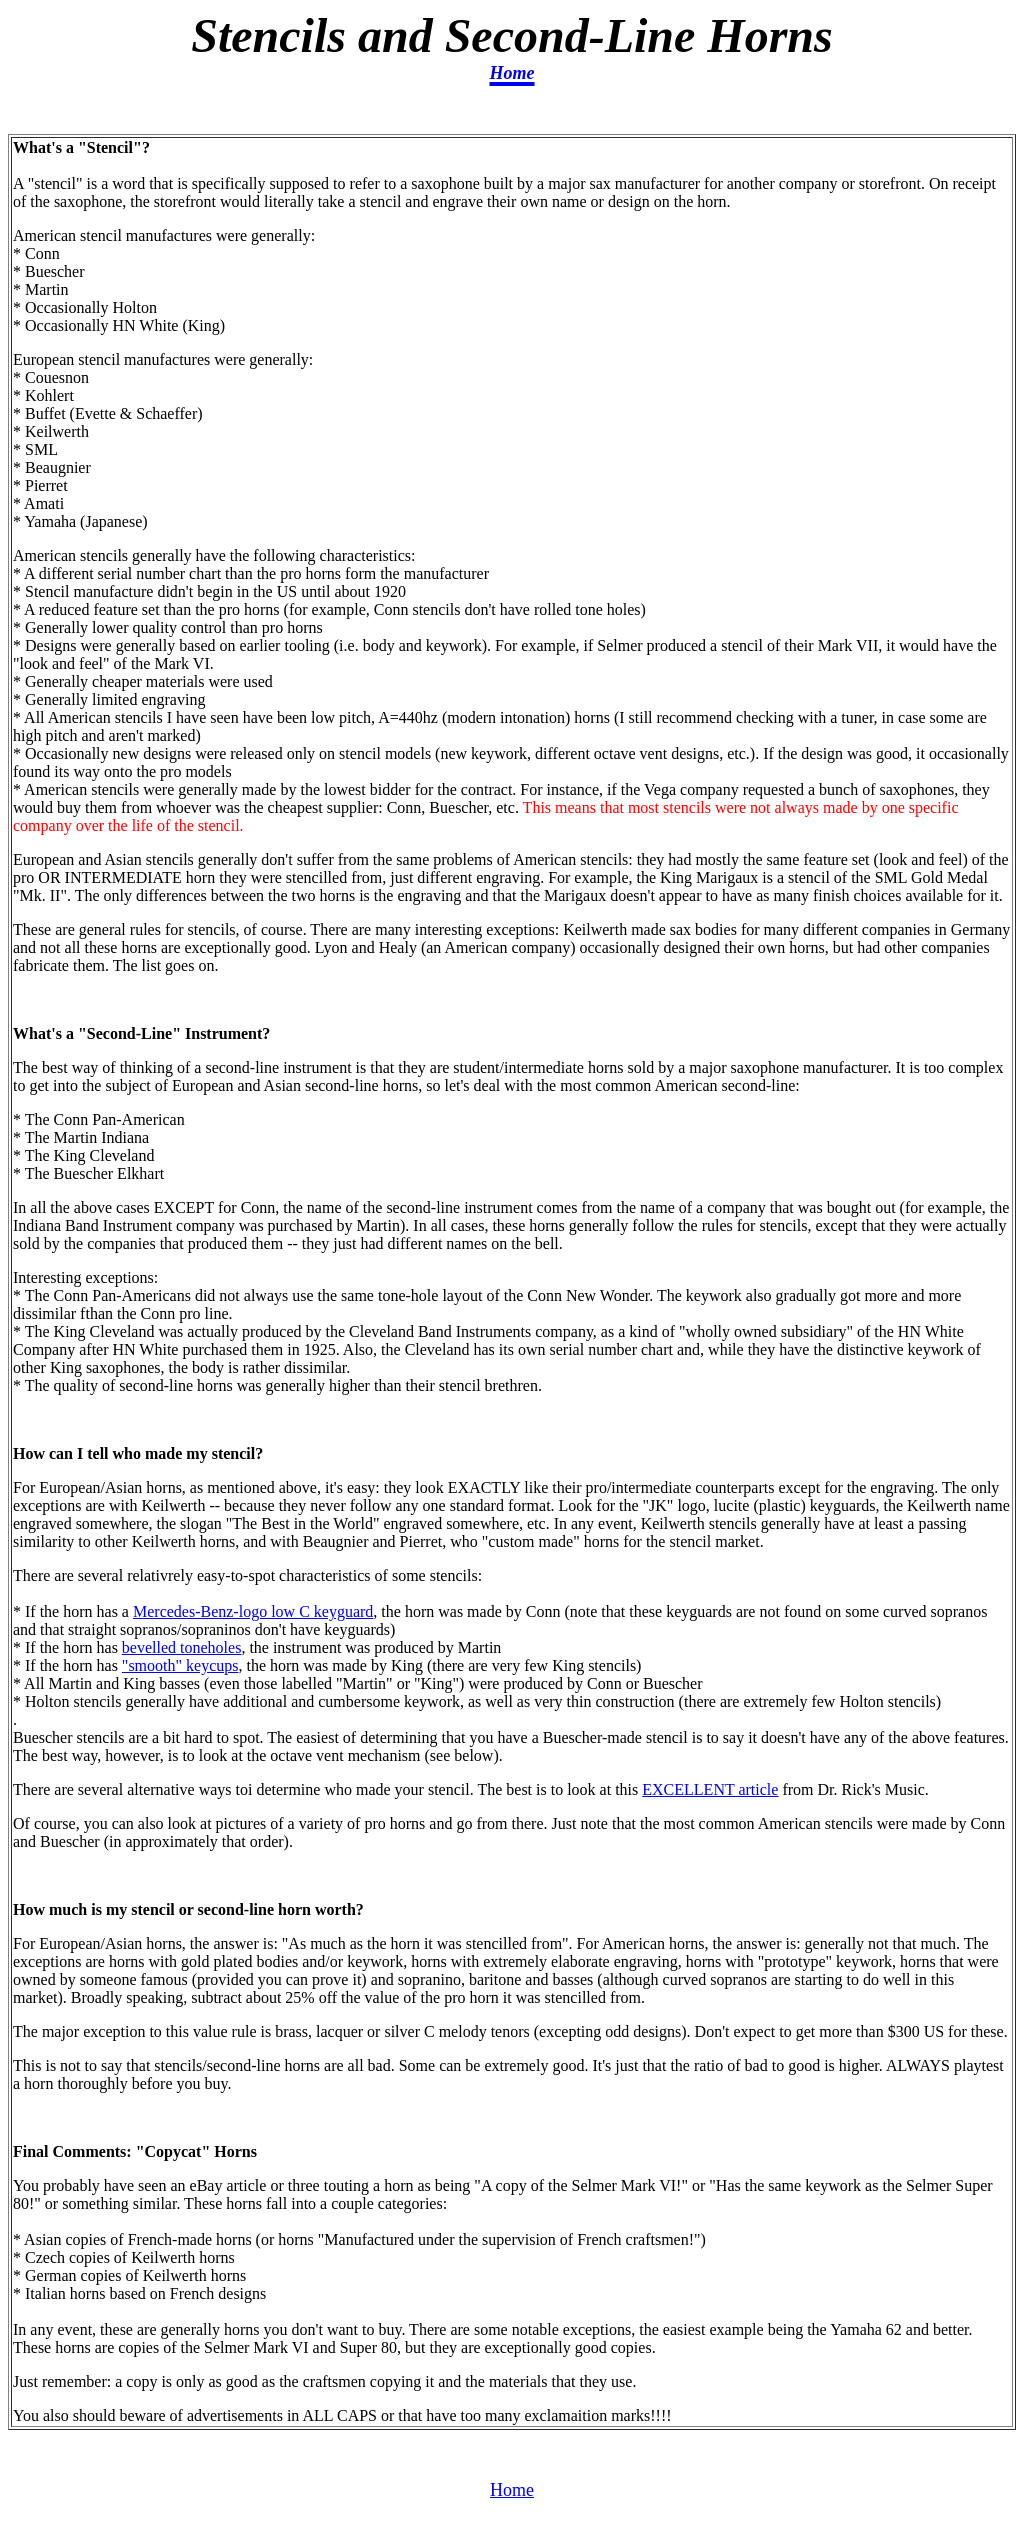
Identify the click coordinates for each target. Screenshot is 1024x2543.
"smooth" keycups (180, 1665)
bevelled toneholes (182, 1647)
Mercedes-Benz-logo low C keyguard (253, 1611)
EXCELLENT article (710, 1789)
